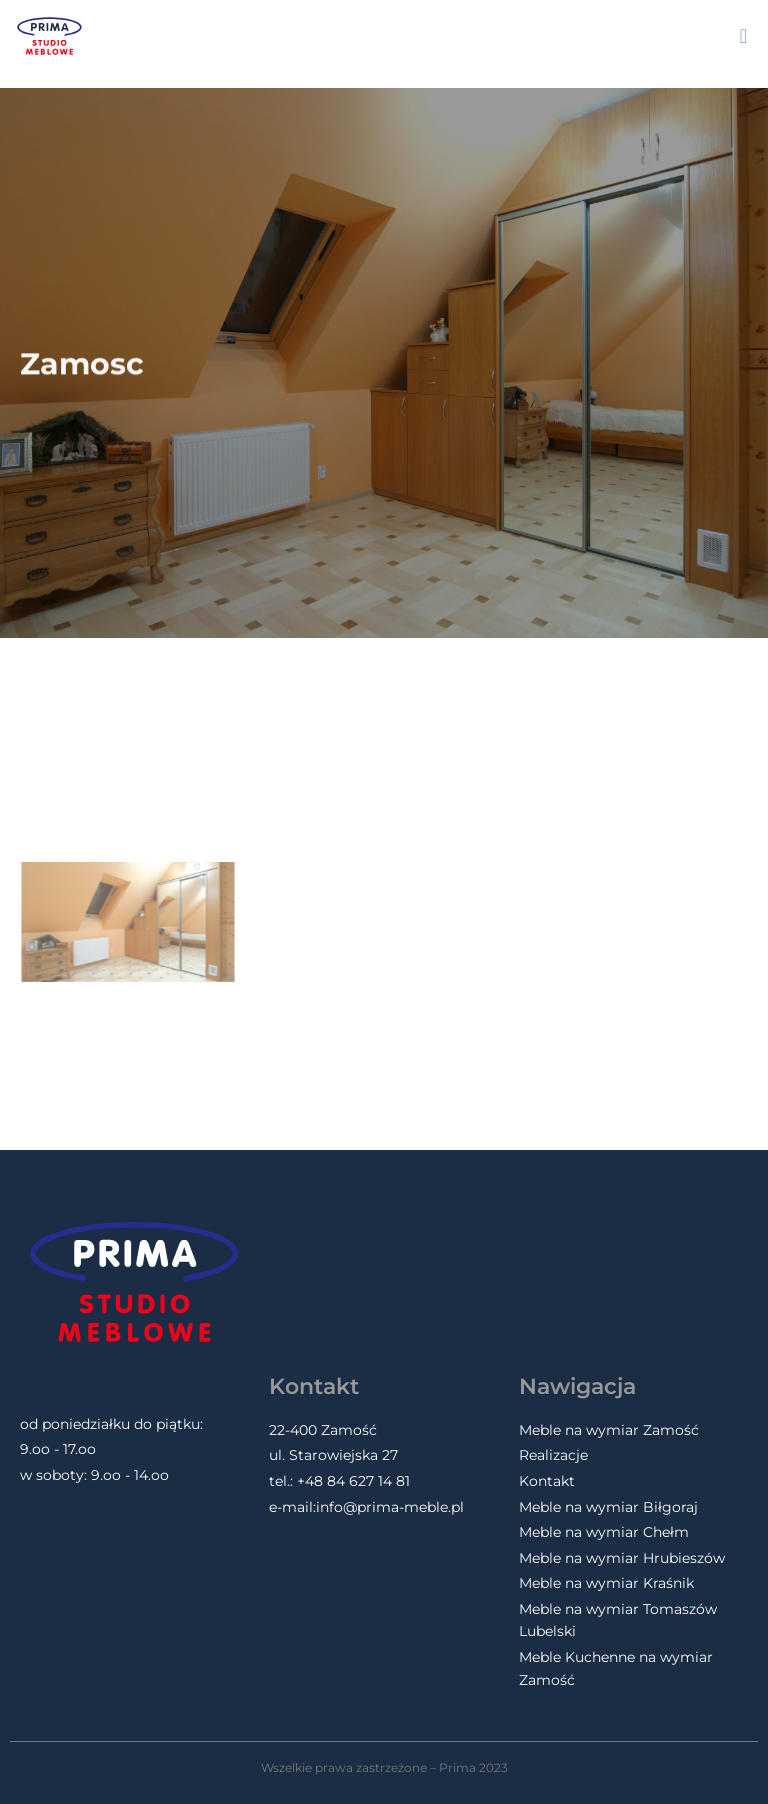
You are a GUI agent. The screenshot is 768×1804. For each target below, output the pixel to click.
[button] (743, 36)
